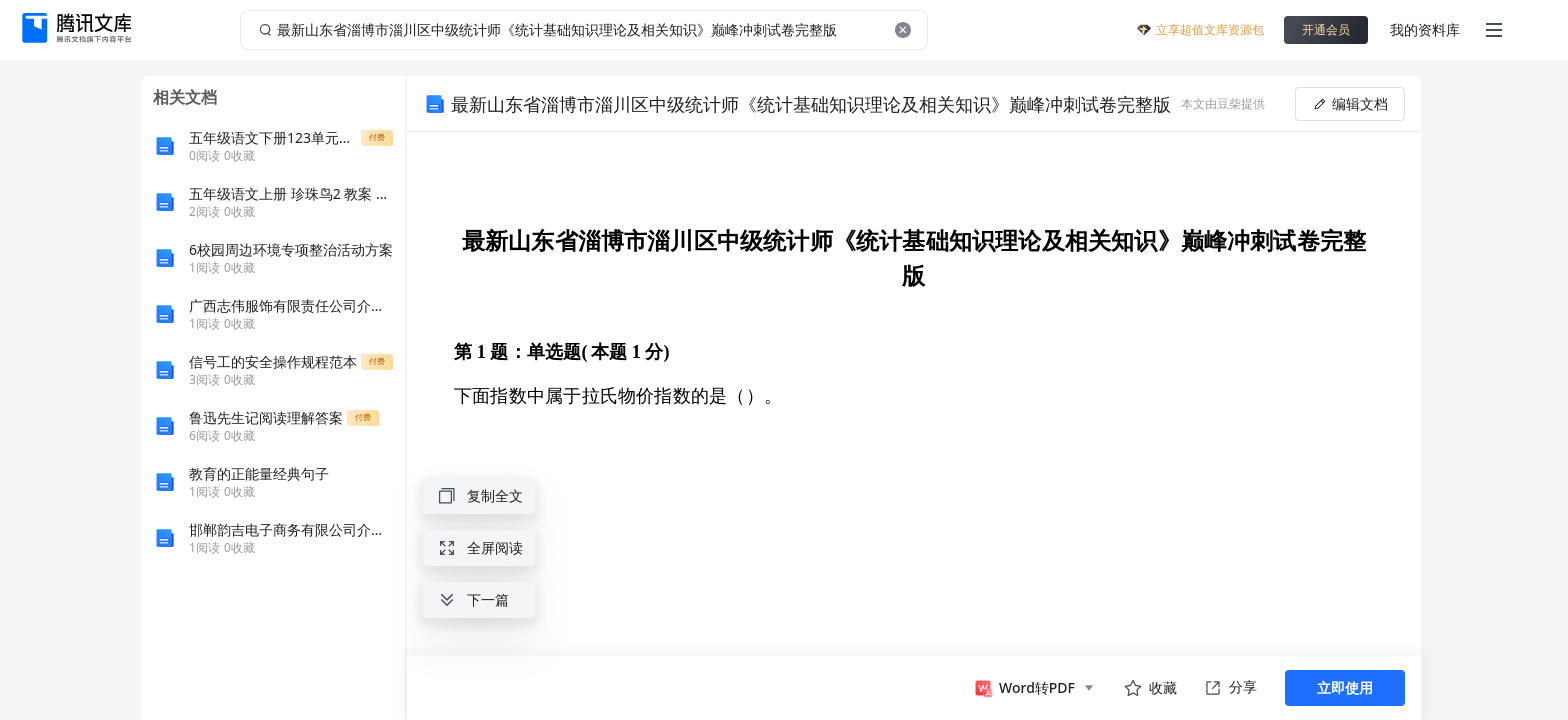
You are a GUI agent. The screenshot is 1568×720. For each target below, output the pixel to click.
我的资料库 (1425, 29)
